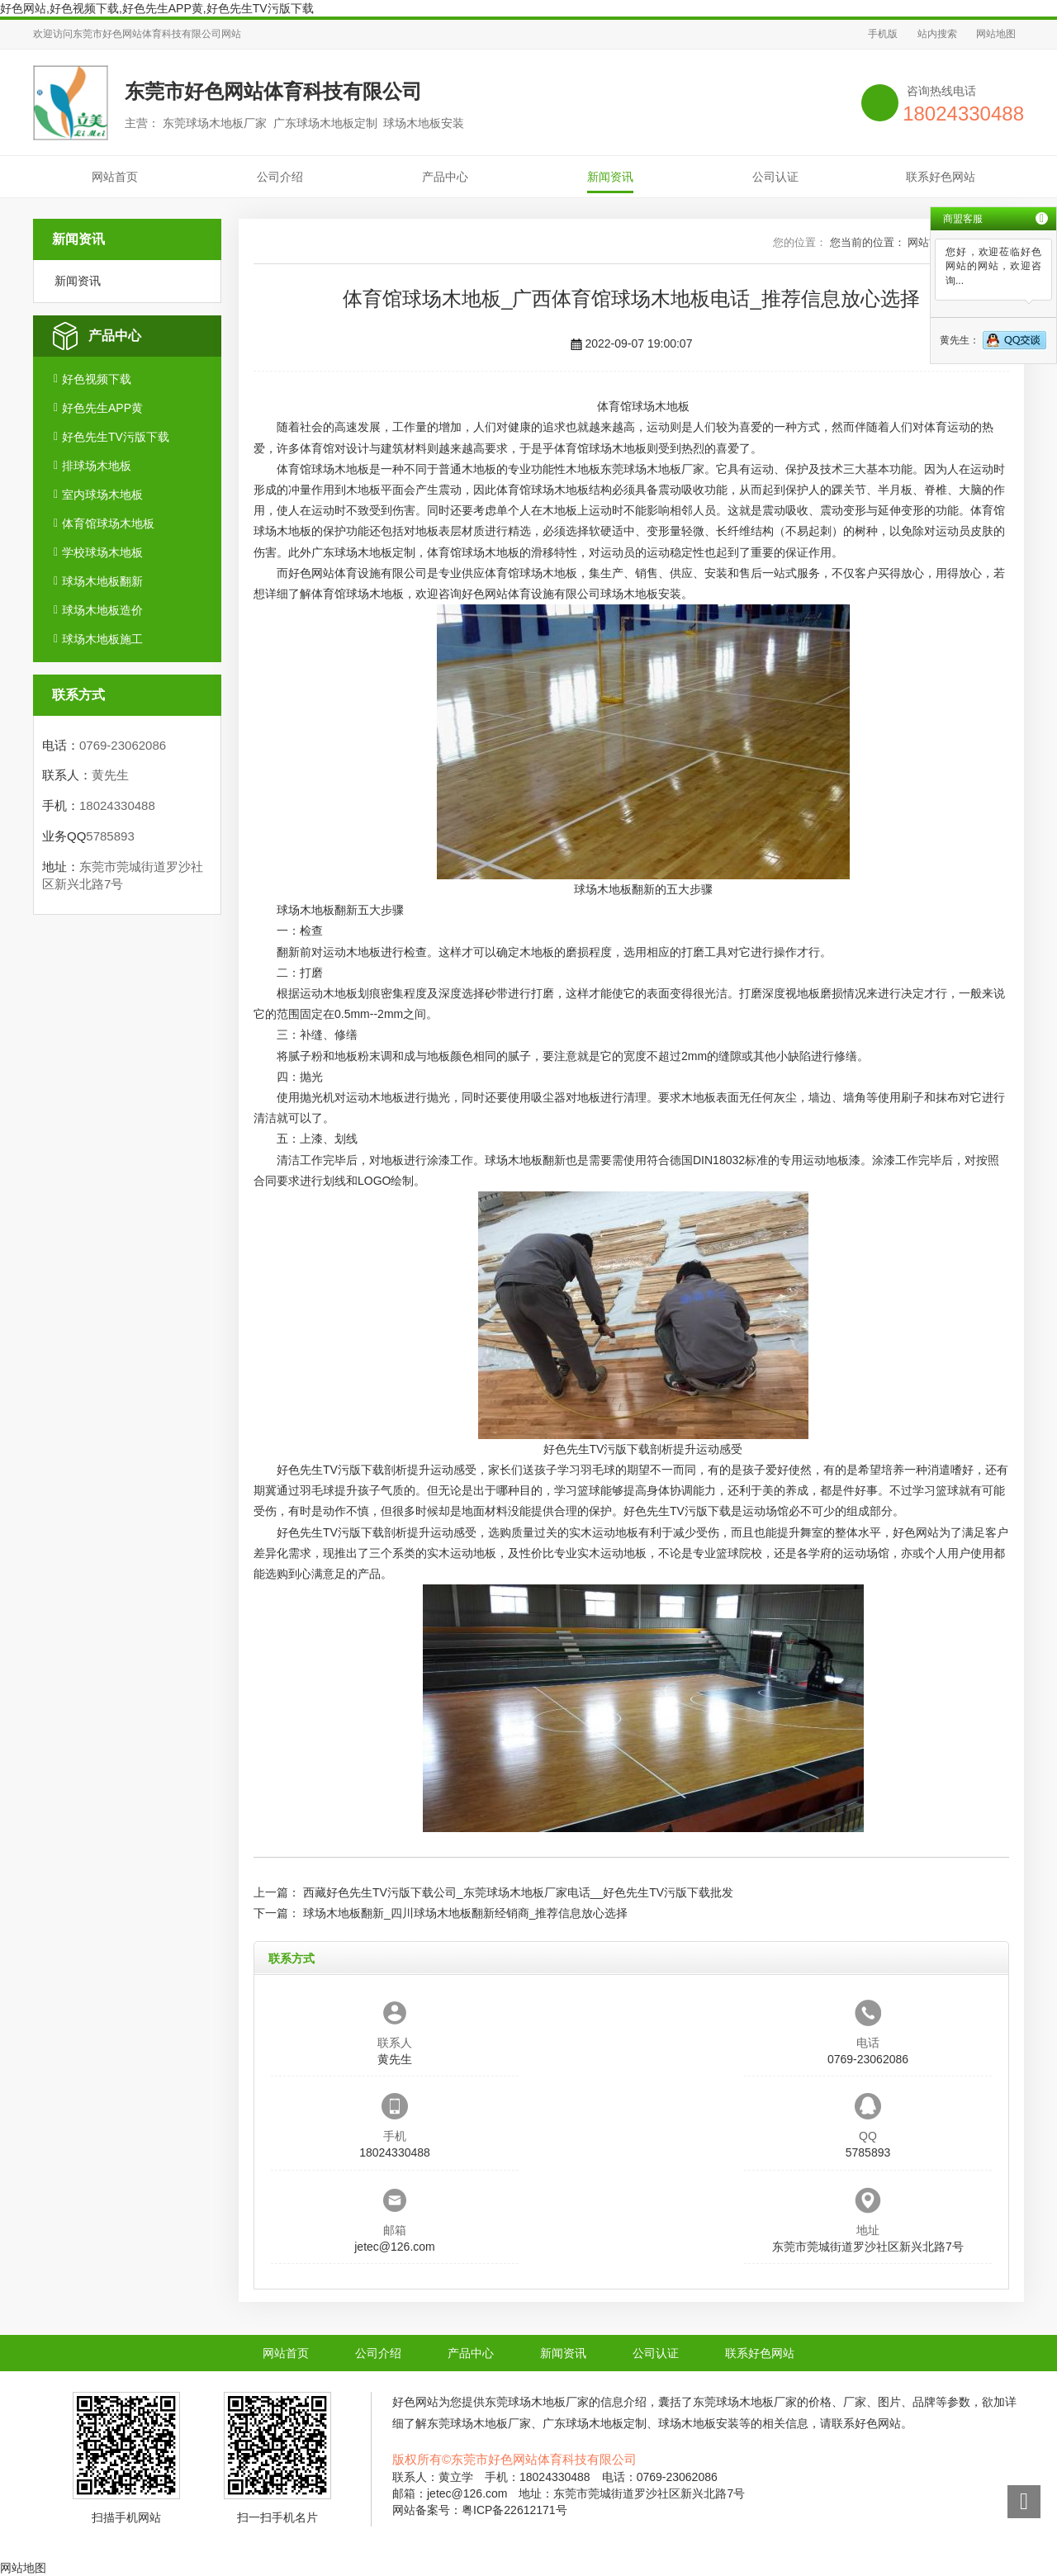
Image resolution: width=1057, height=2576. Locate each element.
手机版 (883, 34)
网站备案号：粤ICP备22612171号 (479, 2510)
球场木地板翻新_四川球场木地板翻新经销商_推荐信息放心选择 (465, 1913)
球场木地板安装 (640, 593)
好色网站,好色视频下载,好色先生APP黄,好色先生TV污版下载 (157, 8)
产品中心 (445, 176)
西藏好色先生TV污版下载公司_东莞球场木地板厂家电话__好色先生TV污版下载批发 (518, 1892)
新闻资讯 (610, 176)
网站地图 (996, 34)
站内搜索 (937, 34)
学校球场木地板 (102, 552)
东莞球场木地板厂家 (652, 469)
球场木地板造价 (102, 610)
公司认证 (775, 176)
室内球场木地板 (102, 494)
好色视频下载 (96, 379)
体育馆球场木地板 (108, 523)
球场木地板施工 (102, 639)
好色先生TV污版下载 (115, 436)
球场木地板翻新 (102, 581)
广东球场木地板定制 (363, 552)
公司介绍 (280, 176)
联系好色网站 (940, 176)
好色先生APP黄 (102, 407)
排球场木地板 (96, 465)
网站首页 (115, 176)
